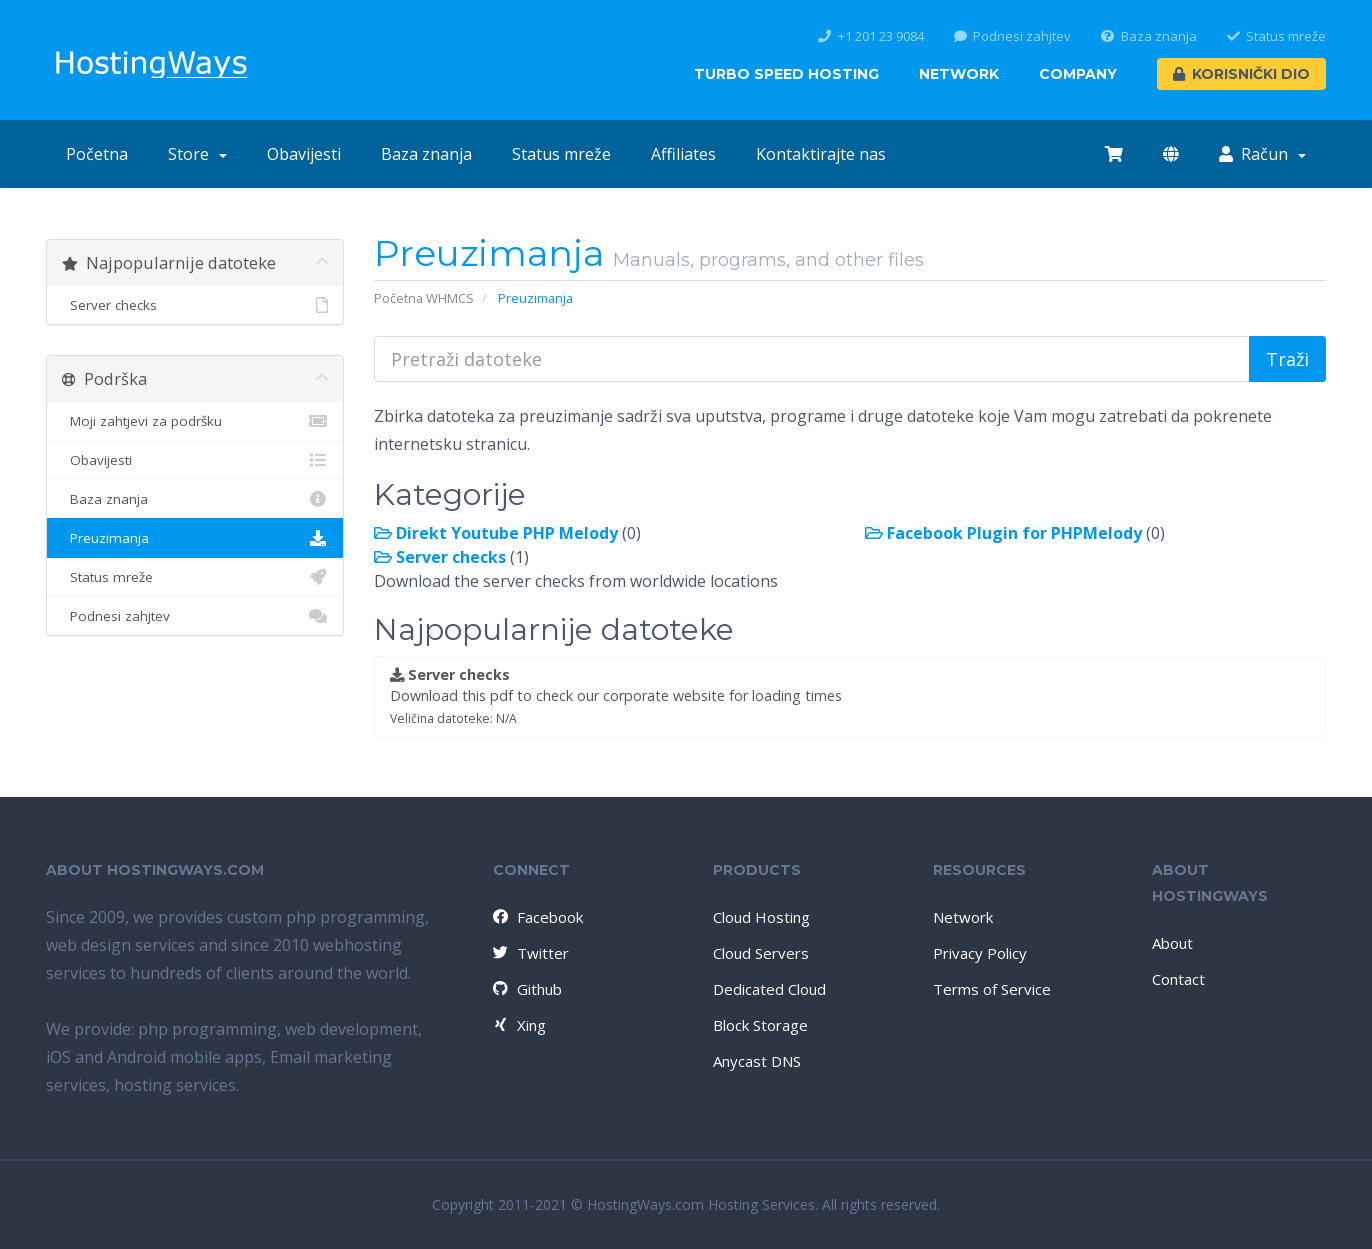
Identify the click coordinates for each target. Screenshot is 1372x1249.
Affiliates (683, 154)
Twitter (530, 953)
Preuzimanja (195, 538)
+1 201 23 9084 (871, 36)
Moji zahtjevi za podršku (195, 421)
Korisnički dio (1241, 74)
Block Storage (760, 1025)
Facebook (537, 917)
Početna (97, 154)
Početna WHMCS (424, 298)
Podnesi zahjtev (1013, 36)
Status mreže (1277, 36)
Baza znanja (1149, 36)
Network (959, 74)
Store (197, 154)
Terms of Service (992, 989)
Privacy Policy (980, 953)
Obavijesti (304, 154)
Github (526, 989)
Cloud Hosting (761, 917)
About (1172, 943)
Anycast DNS (757, 1061)
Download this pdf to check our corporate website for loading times (616, 696)
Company (1078, 74)
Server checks (195, 305)
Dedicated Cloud (769, 989)
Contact (1178, 979)
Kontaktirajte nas (821, 154)
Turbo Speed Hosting (786, 74)
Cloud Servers (761, 953)
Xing (518, 1025)
